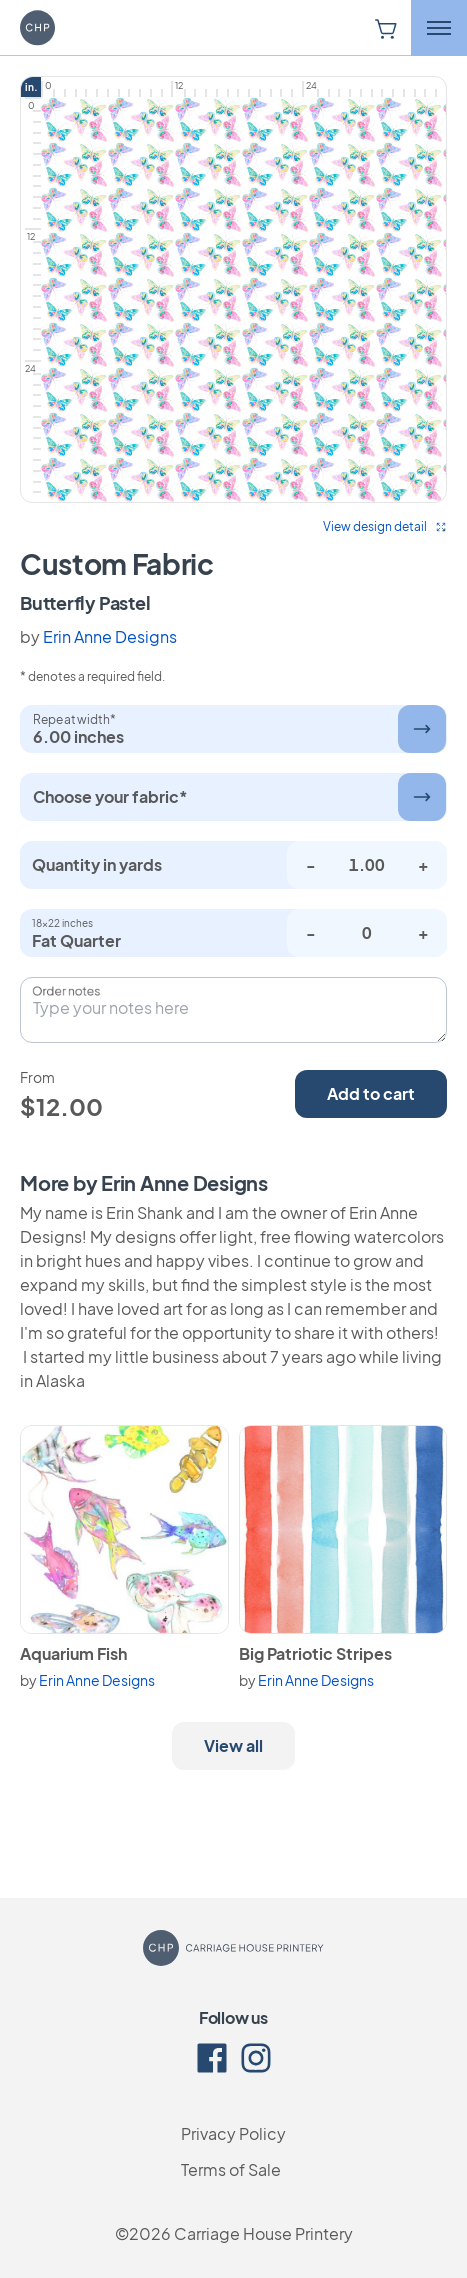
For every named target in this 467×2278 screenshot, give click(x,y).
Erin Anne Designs (110, 636)
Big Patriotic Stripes (315, 1653)
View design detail (385, 526)
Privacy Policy (233, 2133)
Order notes (66, 991)
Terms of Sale (231, 2169)
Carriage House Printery (263, 2233)
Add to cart (371, 1093)
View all (233, 1745)
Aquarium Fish (73, 1653)
